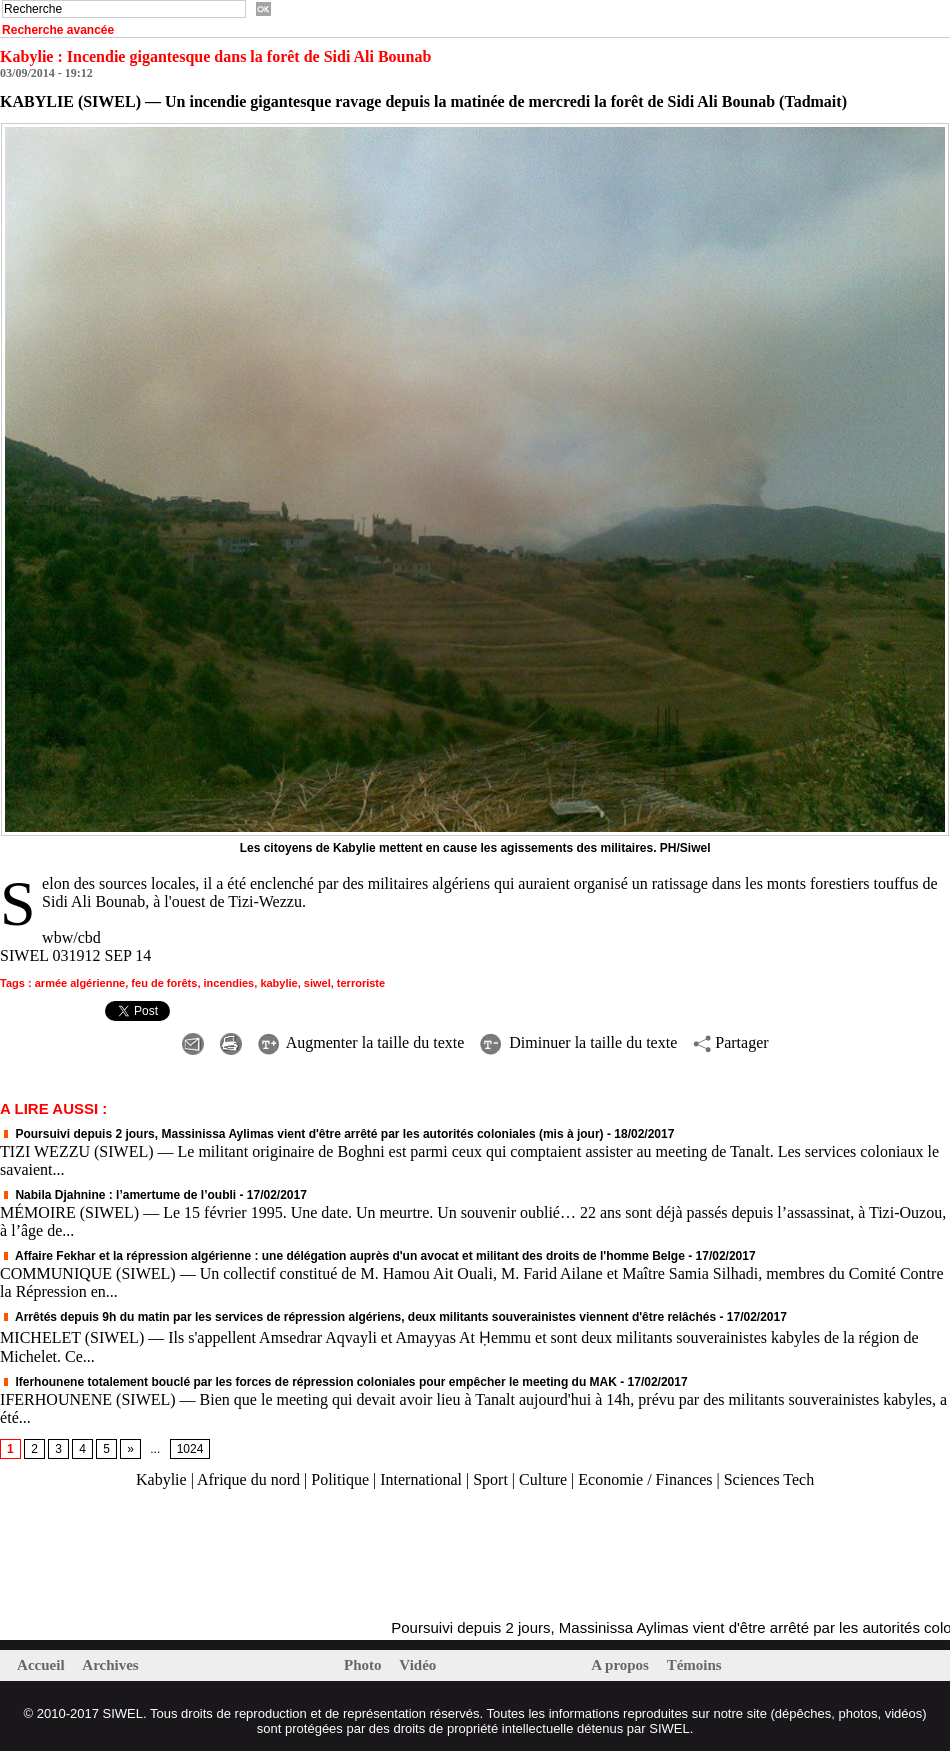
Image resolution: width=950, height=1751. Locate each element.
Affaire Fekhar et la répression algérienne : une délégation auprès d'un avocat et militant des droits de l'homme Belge (342, 1256)
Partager (730, 1042)
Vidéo (417, 1665)
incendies (229, 983)
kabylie (278, 983)
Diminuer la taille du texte (578, 1042)
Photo (364, 1665)
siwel (317, 983)
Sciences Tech (769, 1479)
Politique (340, 1479)
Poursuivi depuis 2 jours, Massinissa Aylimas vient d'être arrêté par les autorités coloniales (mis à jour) (302, 1134)
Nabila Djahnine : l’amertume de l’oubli (118, 1195)
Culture (543, 1479)
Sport (490, 1479)
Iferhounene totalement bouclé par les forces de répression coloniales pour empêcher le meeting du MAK (308, 1382)
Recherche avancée (58, 30)
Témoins (694, 1665)
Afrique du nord (248, 1479)
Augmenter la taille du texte (361, 1042)
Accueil (42, 1665)
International (421, 1479)
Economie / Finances (645, 1479)
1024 (190, 1449)
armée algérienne (80, 983)
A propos (621, 1665)
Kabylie (161, 1479)
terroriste (361, 983)
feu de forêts (164, 983)
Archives (110, 1665)
